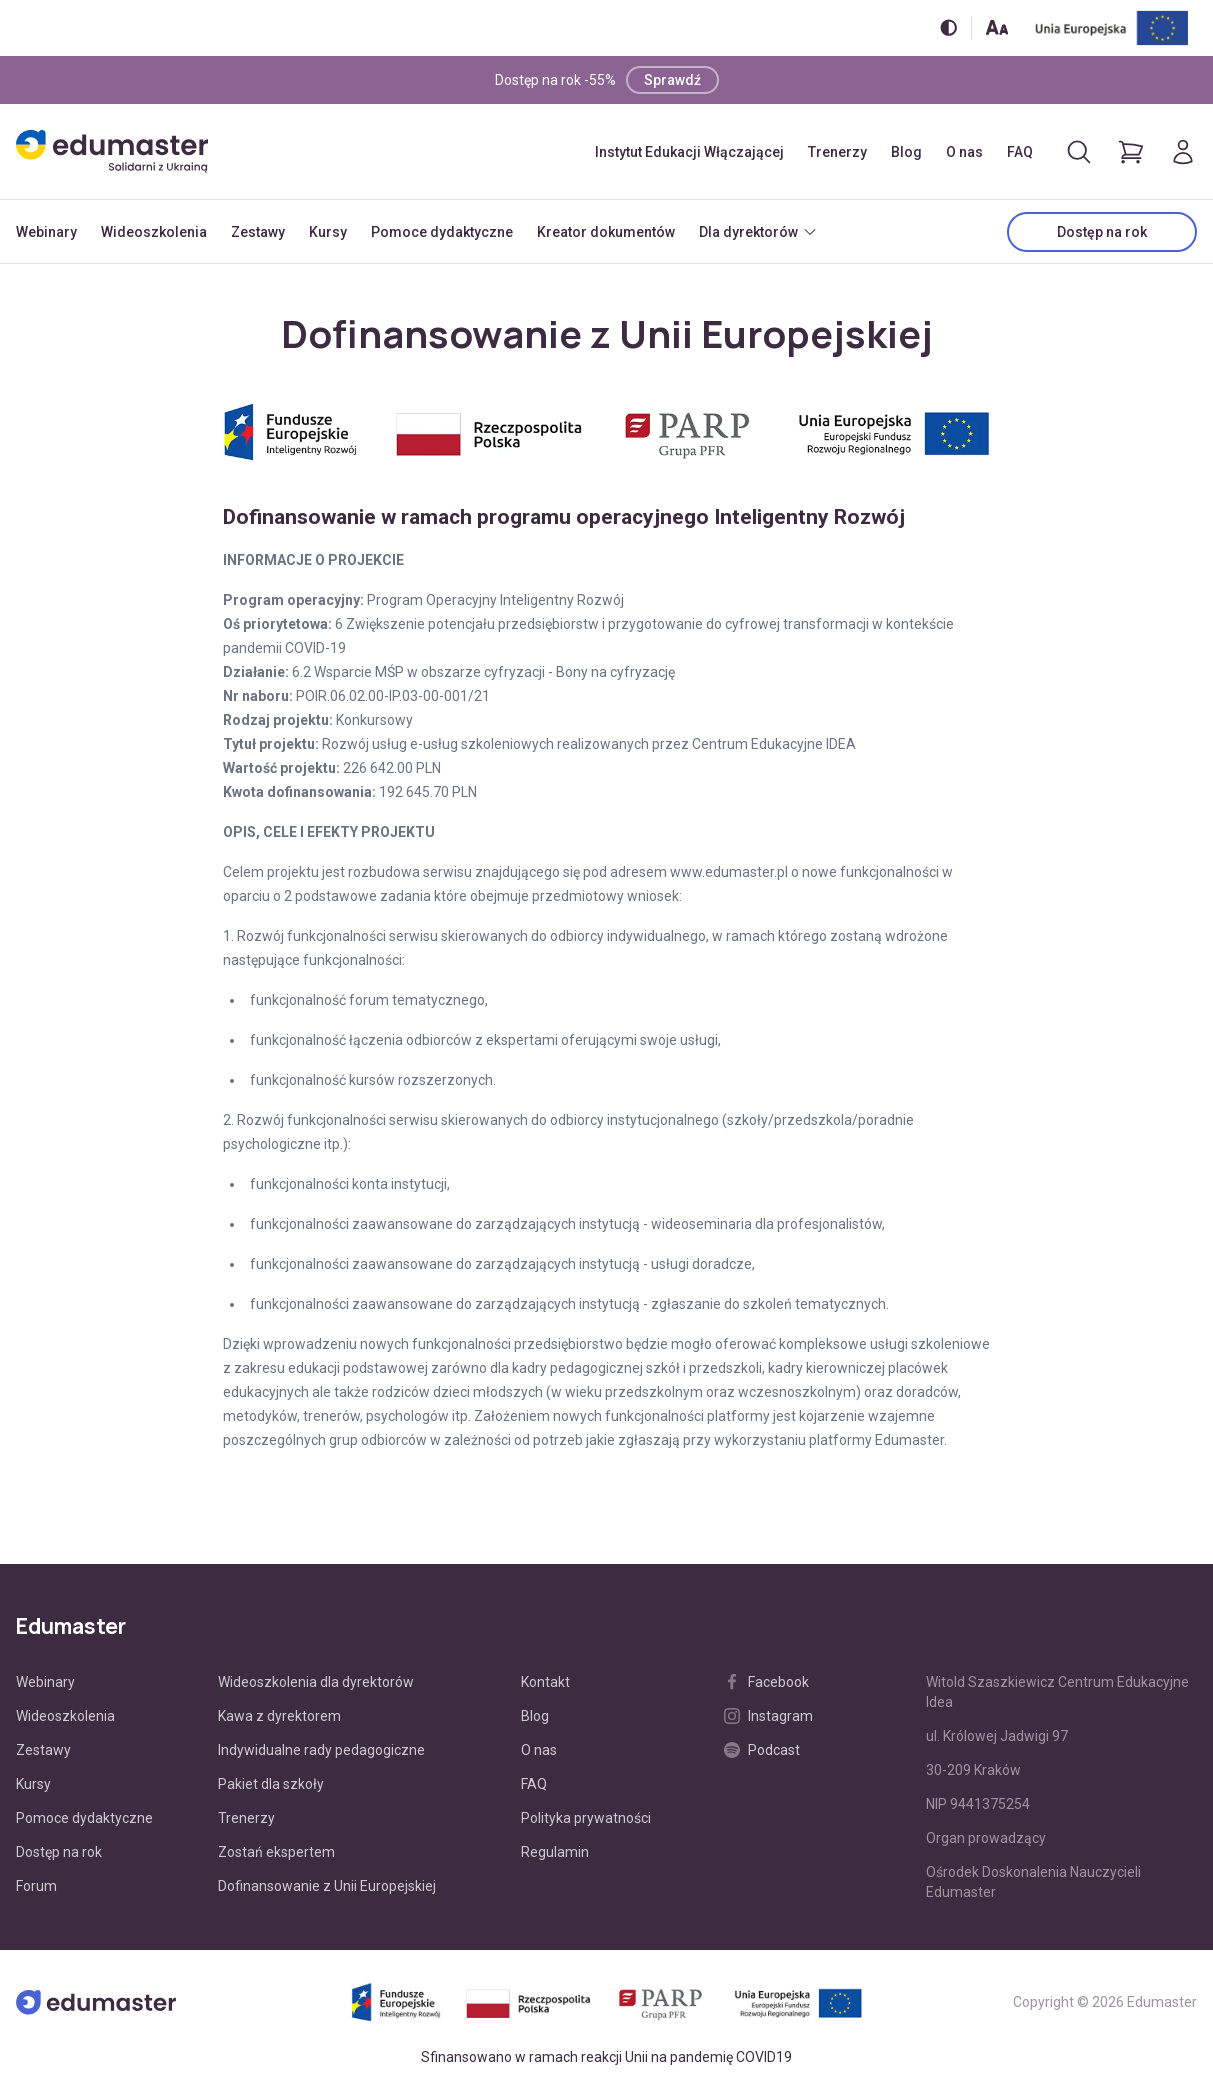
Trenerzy (837, 152)
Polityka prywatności (586, 1818)
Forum (36, 1886)
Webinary (46, 232)
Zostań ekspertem (276, 1852)
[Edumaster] (112, 151)
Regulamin (555, 1852)
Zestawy (258, 232)
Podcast (762, 1750)
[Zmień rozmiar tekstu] (997, 27)
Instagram (768, 1716)
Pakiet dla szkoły (271, 1784)
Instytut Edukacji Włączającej (689, 152)
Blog (906, 152)
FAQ (1020, 152)
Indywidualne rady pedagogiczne (321, 1750)
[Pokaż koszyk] (1131, 152)
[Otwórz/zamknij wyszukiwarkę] (1079, 152)
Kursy (328, 232)
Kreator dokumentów (606, 232)
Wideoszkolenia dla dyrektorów (316, 1682)
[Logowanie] (1183, 152)
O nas (964, 152)
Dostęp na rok (1102, 232)
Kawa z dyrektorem (279, 1716)
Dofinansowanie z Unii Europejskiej (327, 1886)
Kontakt (545, 1682)
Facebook (766, 1682)
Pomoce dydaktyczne (442, 232)
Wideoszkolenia (154, 232)
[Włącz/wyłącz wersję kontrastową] (948, 27)
